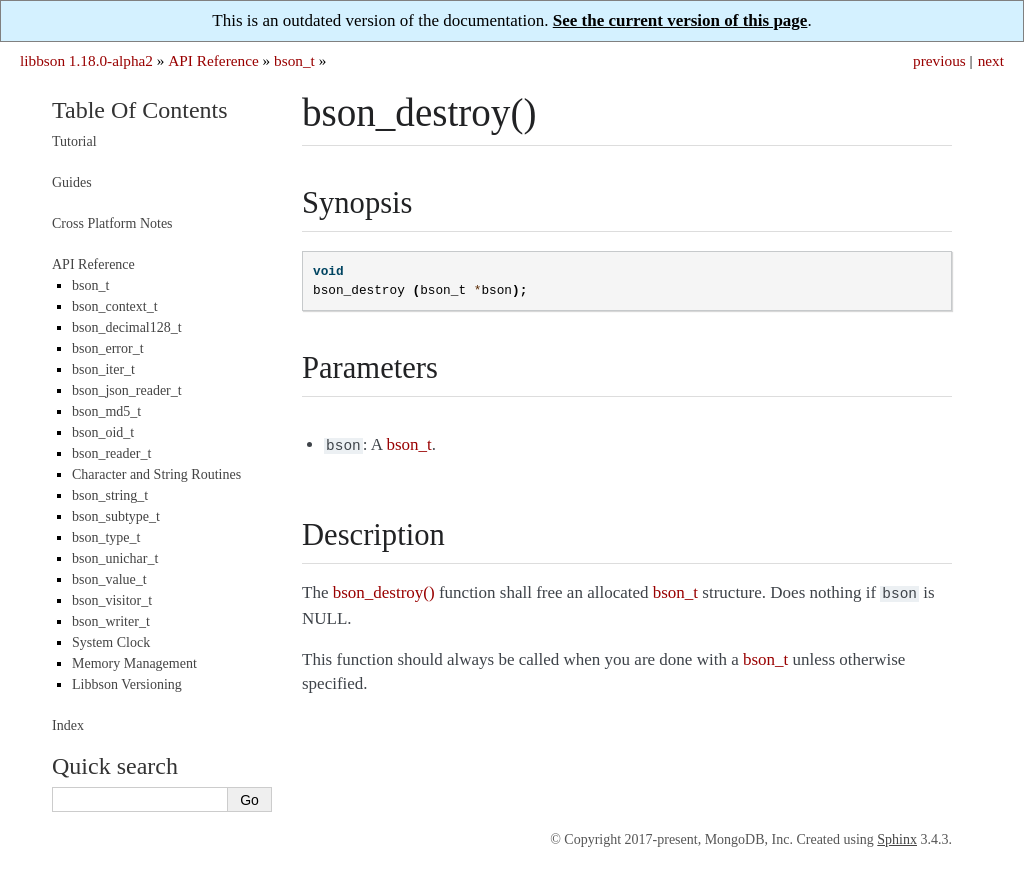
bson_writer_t (111, 621)
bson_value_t (109, 579)
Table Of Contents (140, 110)
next (991, 60)
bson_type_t (106, 537)
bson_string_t (110, 495)
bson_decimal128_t (127, 327)
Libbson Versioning (127, 684)
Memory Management (134, 663)
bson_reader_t (111, 453)
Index (68, 725)
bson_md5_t (106, 411)
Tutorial (74, 141)
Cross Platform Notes (112, 223)
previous (939, 60)
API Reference (213, 60)
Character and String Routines (156, 474)
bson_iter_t (103, 369)
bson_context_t (115, 306)
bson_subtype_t (116, 516)
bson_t (294, 60)
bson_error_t (108, 348)
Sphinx (897, 839)
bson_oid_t (103, 432)
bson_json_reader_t (127, 390)
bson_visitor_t (112, 600)
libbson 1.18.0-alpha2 (86, 60)
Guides (72, 182)
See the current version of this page (680, 20)
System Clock (111, 642)
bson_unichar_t (115, 558)
